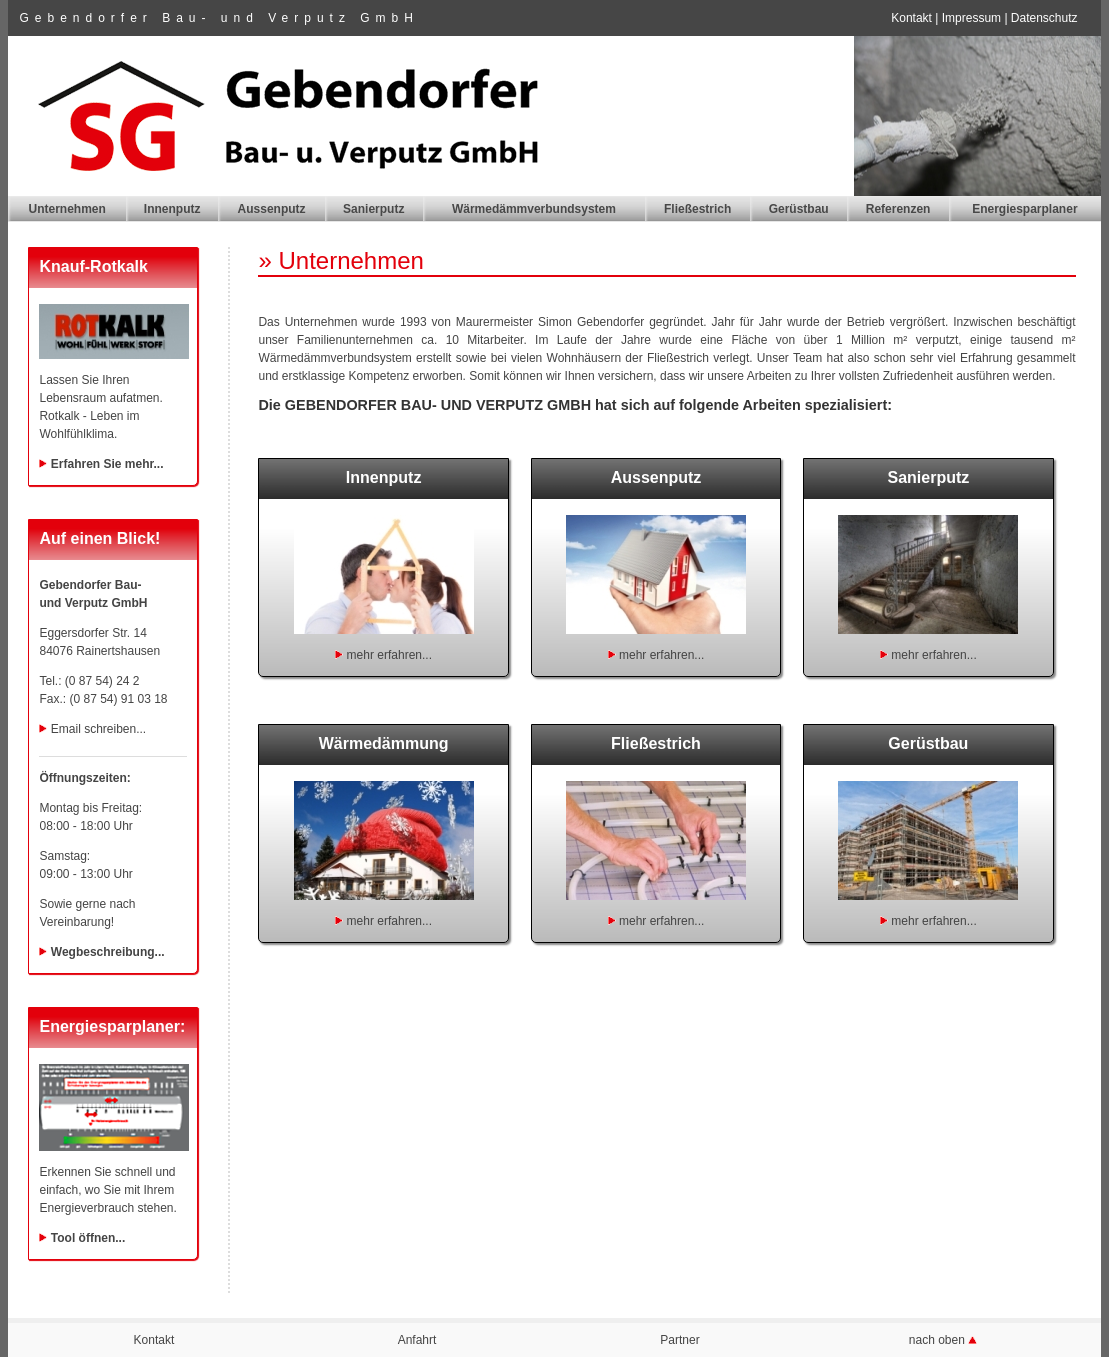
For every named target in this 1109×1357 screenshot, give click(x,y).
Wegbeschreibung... (108, 952)
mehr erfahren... (389, 655)
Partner (679, 1340)
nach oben (938, 1340)
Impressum (971, 18)
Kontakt (911, 18)
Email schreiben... (98, 729)
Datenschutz (1044, 18)
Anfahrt (417, 1340)
